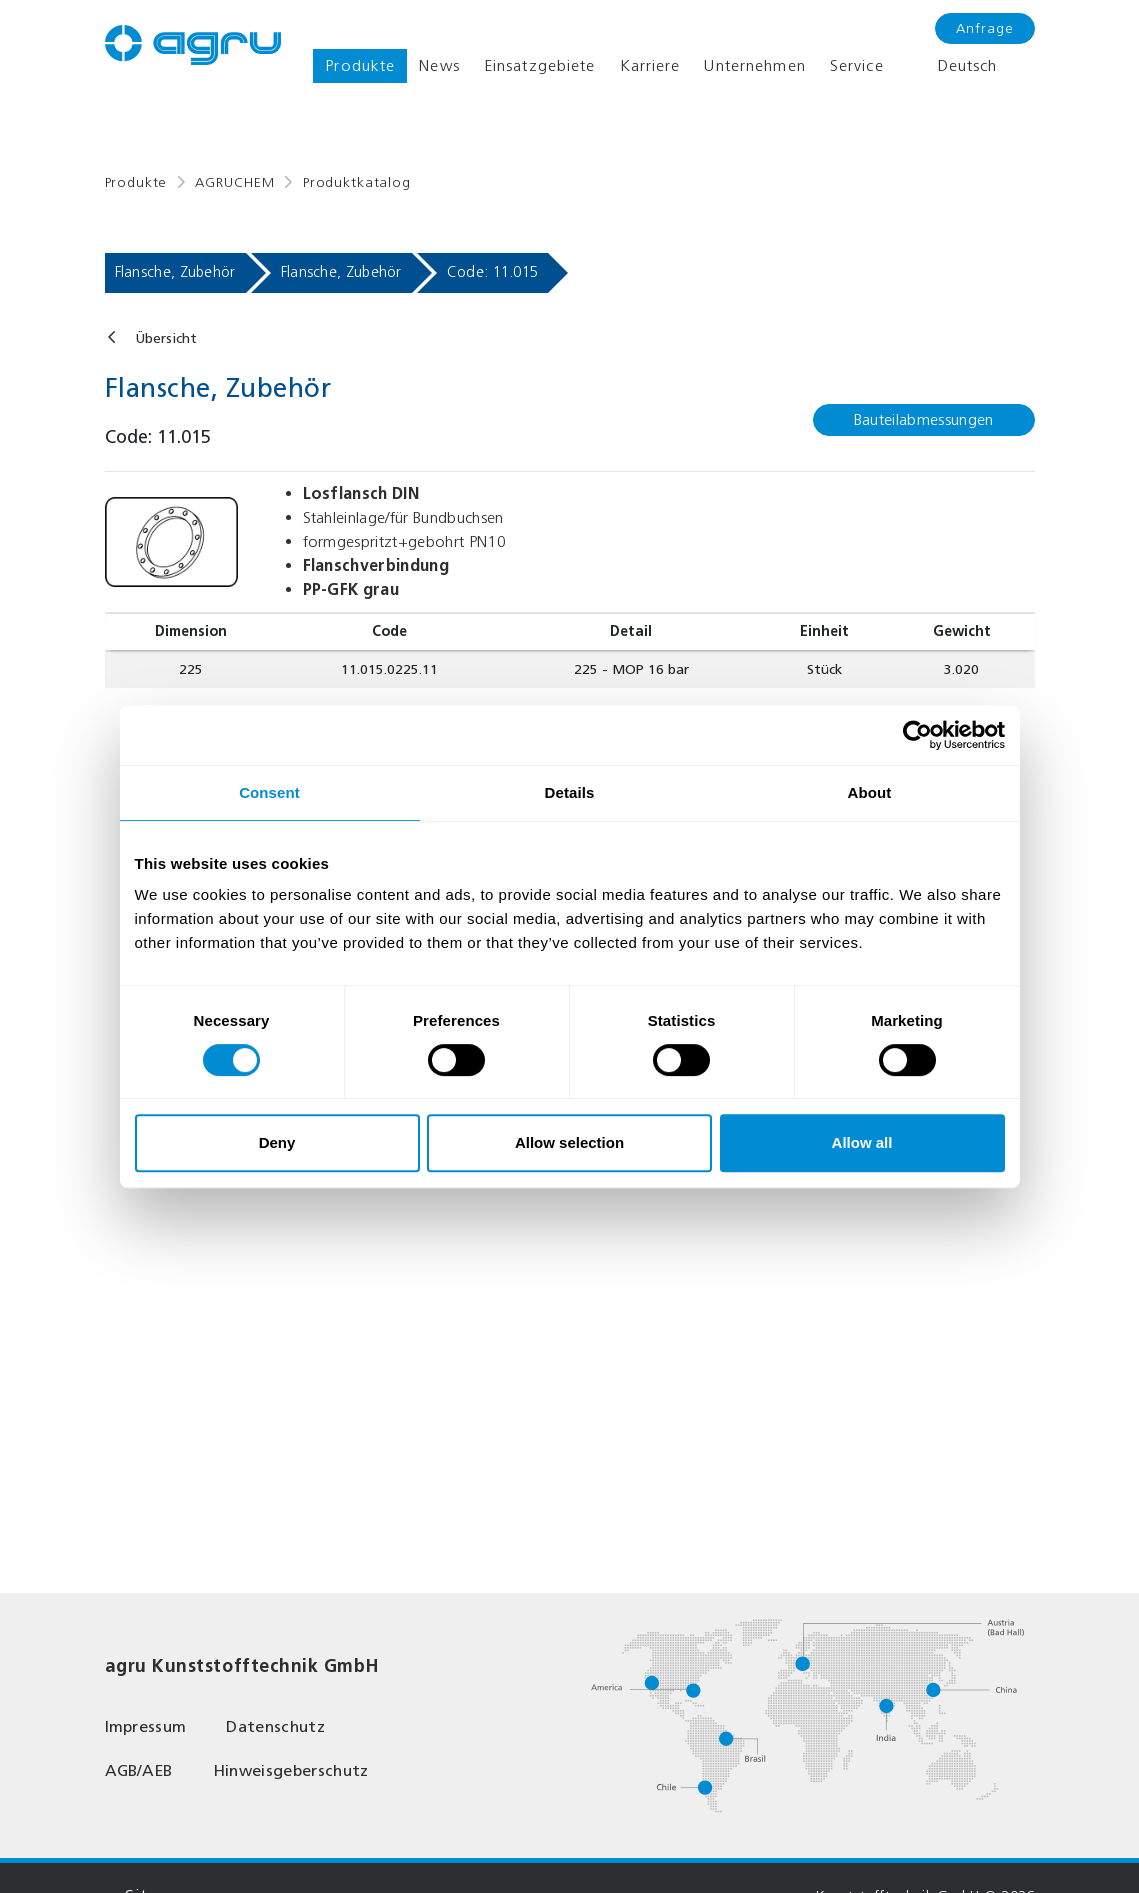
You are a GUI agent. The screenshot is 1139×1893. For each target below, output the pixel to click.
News (439, 65)
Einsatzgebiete (540, 65)
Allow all (862, 1142)
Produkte (360, 65)
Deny (277, 1142)
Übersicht (166, 338)
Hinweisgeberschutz (291, 1770)
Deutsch (953, 66)
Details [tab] (570, 792)
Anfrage (985, 28)
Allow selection (569, 1142)
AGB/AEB (139, 1770)
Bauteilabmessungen (924, 419)
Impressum (146, 1726)
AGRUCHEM (235, 182)
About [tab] (870, 792)
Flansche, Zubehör (175, 272)
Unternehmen (754, 65)
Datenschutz (275, 1726)
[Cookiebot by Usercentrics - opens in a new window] (917, 735)
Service (857, 65)
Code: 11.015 (493, 272)
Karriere (650, 65)
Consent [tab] (269, 792)
